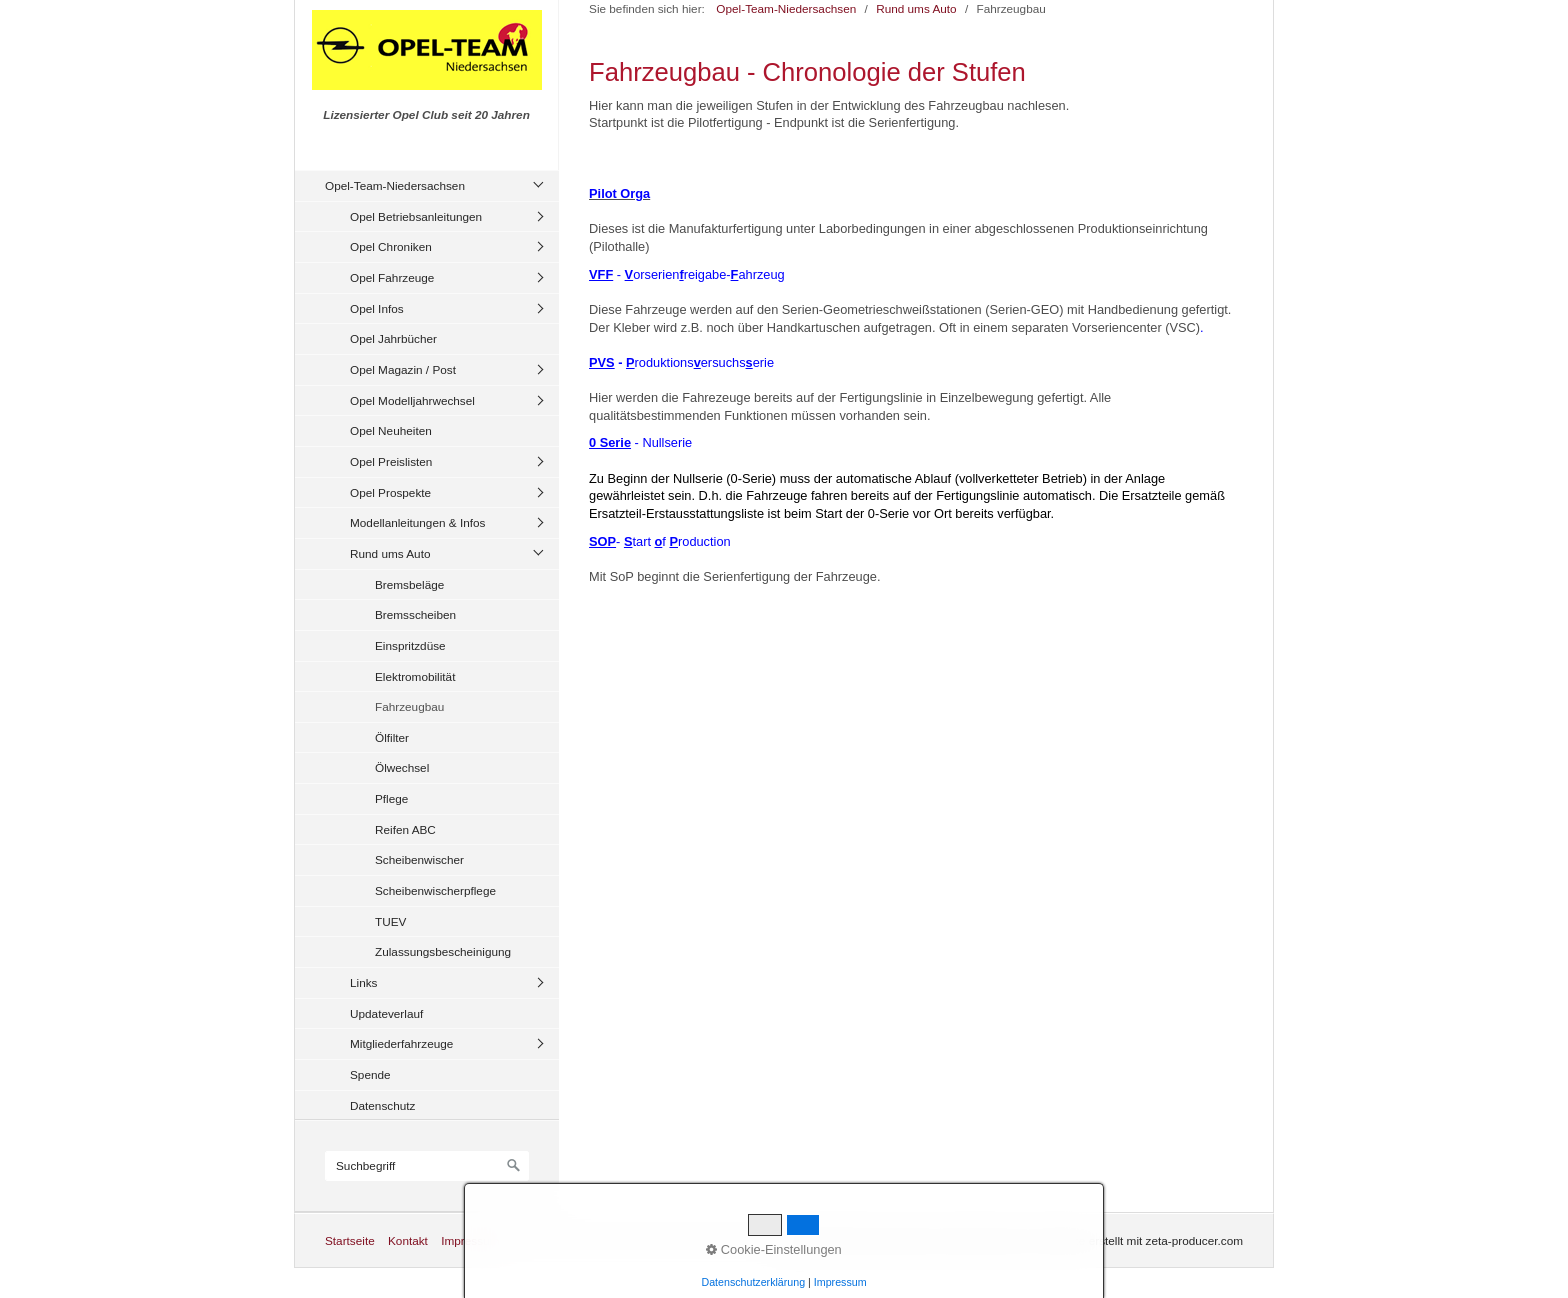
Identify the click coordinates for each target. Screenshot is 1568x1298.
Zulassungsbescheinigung (443, 951)
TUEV (390, 921)
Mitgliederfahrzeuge (401, 1043)
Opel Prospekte (390, 492)
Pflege (391, 798)
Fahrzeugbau (409, 706)
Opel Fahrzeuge (392, 277)
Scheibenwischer (419, 859)
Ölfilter (392, 737)
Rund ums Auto (390, 553)
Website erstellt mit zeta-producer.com (1143, 1240)
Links (363, 982)
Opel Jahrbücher (393, 338)
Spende (370, 1074)
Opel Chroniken (391, 246)
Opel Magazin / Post (403, 369)
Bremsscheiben (415, 614)
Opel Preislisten (391, 461)
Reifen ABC (405, 829)
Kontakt (408, 1240)
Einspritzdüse (410, 645)
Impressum (470, 1240)
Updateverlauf (386, 1013)
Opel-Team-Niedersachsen (395, 185)
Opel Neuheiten (391, 430)
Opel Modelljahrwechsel (412, 400)
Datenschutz (382, 1105)
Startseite (350, 1240)
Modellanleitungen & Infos (417, 522)
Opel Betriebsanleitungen (416, 216)
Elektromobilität (415, 676)
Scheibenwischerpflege (435, 890)
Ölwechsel (402, 767)
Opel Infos (377, 308)
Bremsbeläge (409, 584)
